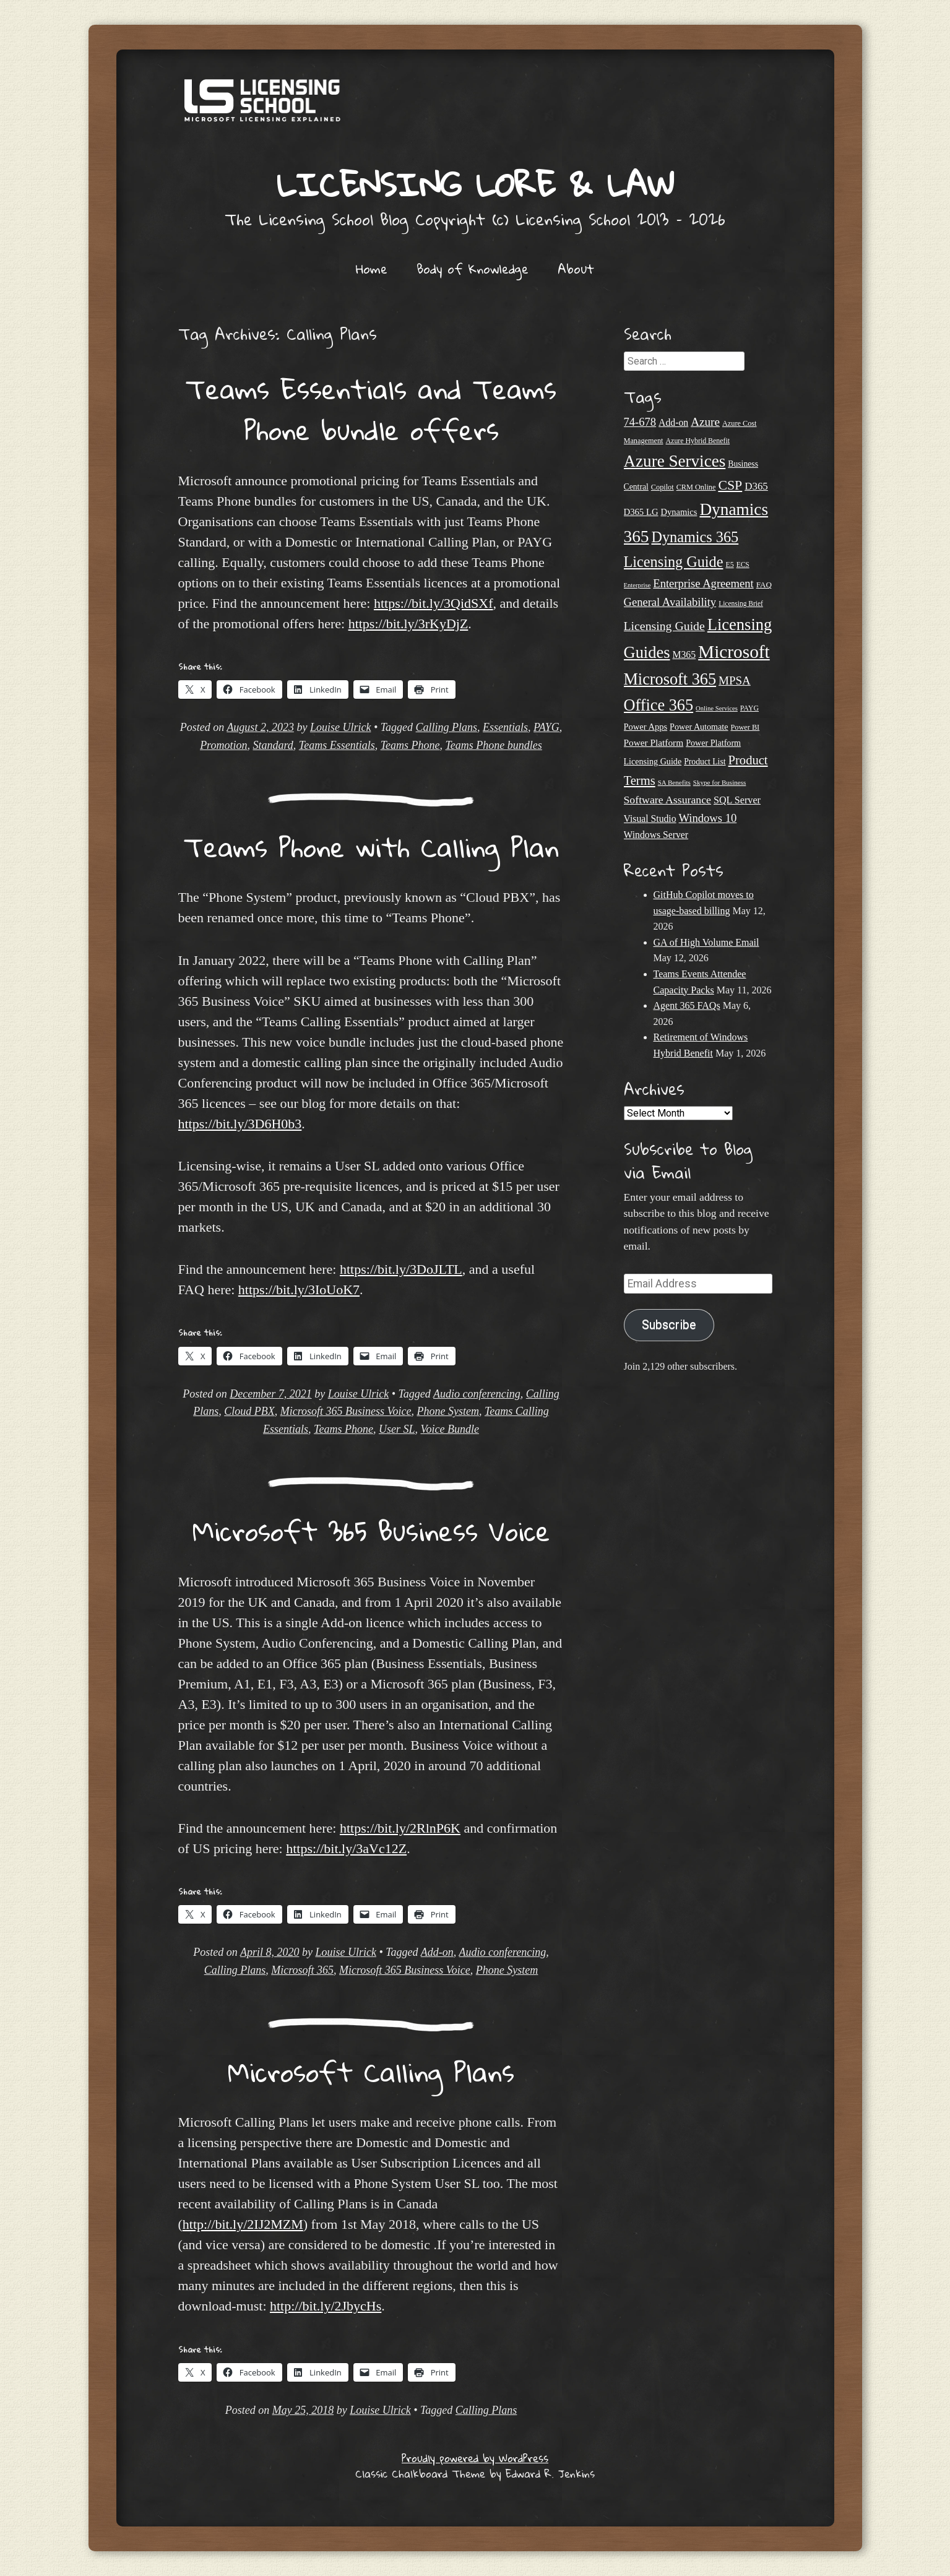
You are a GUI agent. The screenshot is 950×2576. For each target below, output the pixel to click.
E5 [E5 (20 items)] (729, 564)
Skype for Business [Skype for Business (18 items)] (719, 782)
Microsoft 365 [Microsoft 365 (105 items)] (670, 679)
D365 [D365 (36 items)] (756, 486)
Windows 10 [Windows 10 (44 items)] (708, 817)
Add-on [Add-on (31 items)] (673, 422)
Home (371, 268)
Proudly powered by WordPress (475, 2458)
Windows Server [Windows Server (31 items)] (656, 834)
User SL (397, 1429)
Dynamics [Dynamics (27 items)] (679, 512)
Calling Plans (447, 727)
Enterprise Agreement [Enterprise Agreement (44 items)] (703, 583)
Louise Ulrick (340, 727)
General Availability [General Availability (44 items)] (670, 601)
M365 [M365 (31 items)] (684, 654)
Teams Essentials (337, 745)
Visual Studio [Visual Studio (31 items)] (650, 818)
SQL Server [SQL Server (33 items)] (737, 800)
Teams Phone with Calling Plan (371, 846)
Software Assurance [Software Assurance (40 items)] (667, 799)
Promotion (223, 745)
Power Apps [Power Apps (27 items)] (646, 727)
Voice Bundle (449, 1429)
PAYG (546, 727)
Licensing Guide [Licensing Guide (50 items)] (664, 626)
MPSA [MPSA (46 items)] (735, 680)
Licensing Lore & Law (475, 184)
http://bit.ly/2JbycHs (325, 2306)
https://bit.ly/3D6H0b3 (240, 1123)
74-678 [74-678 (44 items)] (640, 421)
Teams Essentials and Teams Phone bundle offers (371, 409)
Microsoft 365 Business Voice (346, 1411)
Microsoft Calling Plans (371, 2071)
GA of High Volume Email (706, 942)
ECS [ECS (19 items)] (742, 564)
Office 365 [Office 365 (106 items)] (659, 705)
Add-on (437, 1952)
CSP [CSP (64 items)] (730, 485)
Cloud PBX (249, 1411)
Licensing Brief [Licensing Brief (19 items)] (741, 603)
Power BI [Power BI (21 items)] (745, 727)
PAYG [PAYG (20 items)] (749, 708)
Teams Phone (410, 745)
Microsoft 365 (302, 1970)
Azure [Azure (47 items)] (705, 421)
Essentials (505, 727)
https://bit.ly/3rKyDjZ (408, 623)
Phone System (447, 1411)
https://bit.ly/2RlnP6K (400, 1828)
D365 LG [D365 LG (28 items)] (641, 512)
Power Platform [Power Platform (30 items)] (654, 742)
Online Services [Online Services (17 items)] (717, 708)
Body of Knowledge (473, 268)
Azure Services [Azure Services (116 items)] (675, 461)
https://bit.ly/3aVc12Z (346, 1848)
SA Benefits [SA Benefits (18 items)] (674, 782)
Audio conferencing (476, 1394)
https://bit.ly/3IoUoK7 (299, 1289)
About (576, 268)
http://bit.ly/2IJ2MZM (243, 2224)
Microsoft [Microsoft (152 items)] (734, 652)
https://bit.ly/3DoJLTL (401, 1269)
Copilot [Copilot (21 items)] (662, 487)
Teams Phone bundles (494, 745)
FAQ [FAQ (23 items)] (764, 584)
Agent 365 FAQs (687, 1005)
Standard (273, 745)
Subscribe (669, 1325)
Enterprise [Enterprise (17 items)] (637, 585)
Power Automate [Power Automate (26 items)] (699, 727)
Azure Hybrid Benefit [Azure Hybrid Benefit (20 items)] (698, 440)
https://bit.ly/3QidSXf (433, 603)
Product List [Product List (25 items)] (704, 761)
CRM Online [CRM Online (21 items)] (696, 487)
